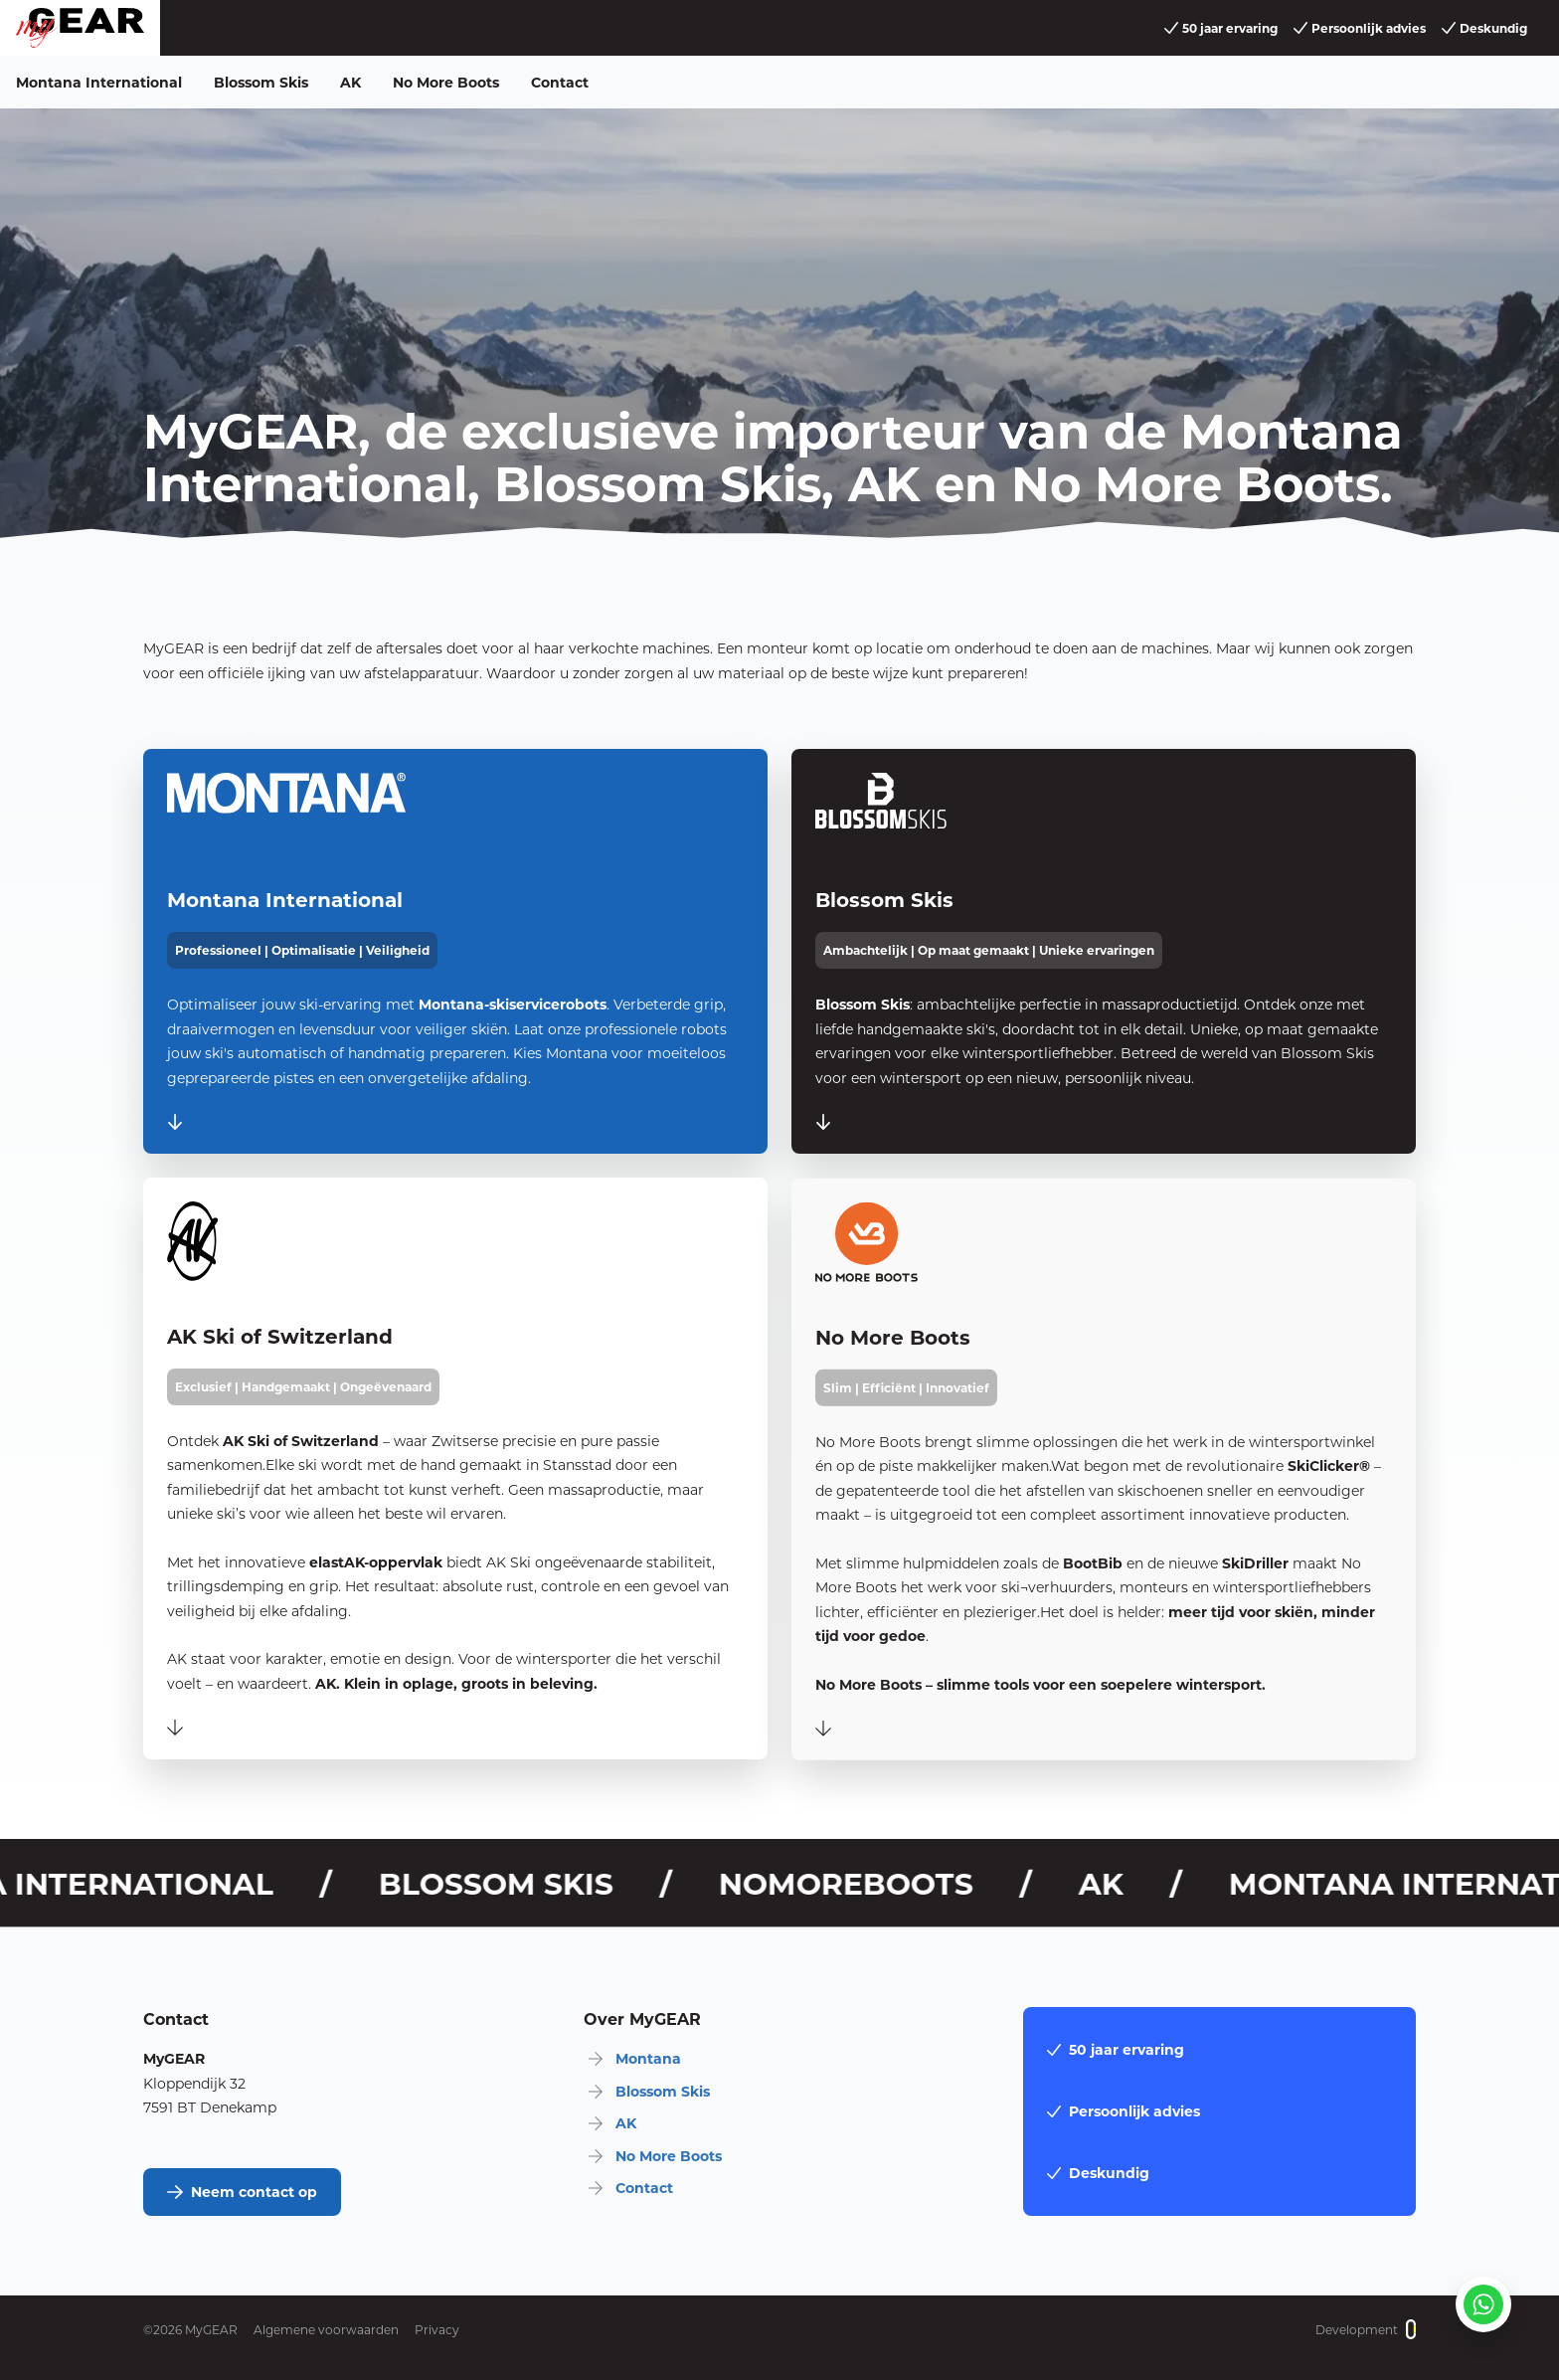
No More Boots (446, 82)
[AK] (455, 1484)
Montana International (99, 82)
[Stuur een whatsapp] (1483, 2304)
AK (350, 82)
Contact (560, 82)
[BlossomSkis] (1103, 956)
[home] (80, 28)
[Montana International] (455, 951)
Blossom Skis (261, 82)
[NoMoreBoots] (1103, 1500)
